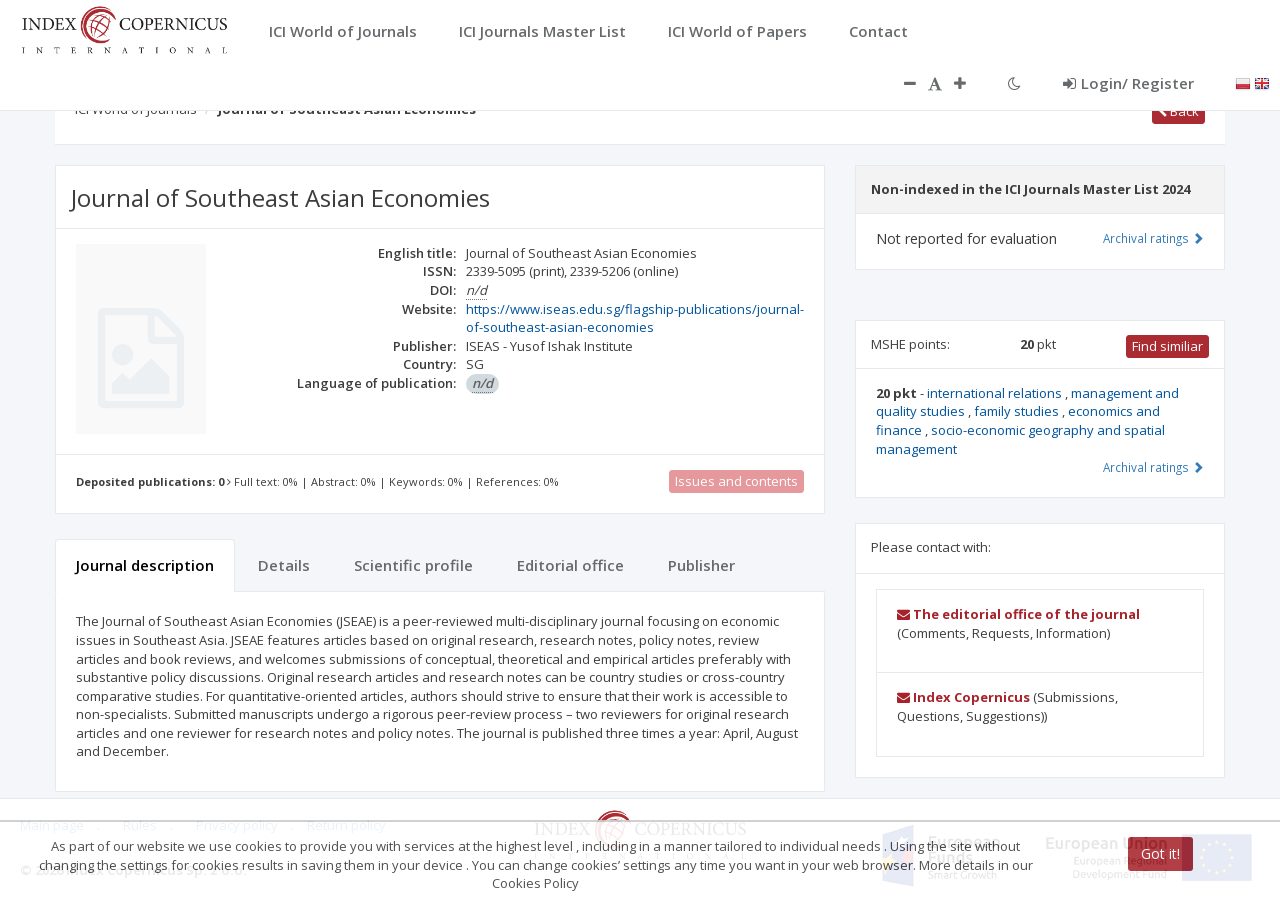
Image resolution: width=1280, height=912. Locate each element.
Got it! (1160, 853)
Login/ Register (1128, 83)
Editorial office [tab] (570, 565)
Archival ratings (1153, 238)
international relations (996, 393)
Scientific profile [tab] (413, 565)
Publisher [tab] (701, 565)
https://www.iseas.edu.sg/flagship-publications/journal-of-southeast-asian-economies (635, 318)
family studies (1018, 411)
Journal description (145, 565)
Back (1178, 111)
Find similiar (1167, 346)
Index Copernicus (963, 697)
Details (284, 565)
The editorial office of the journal (1018, 614)
